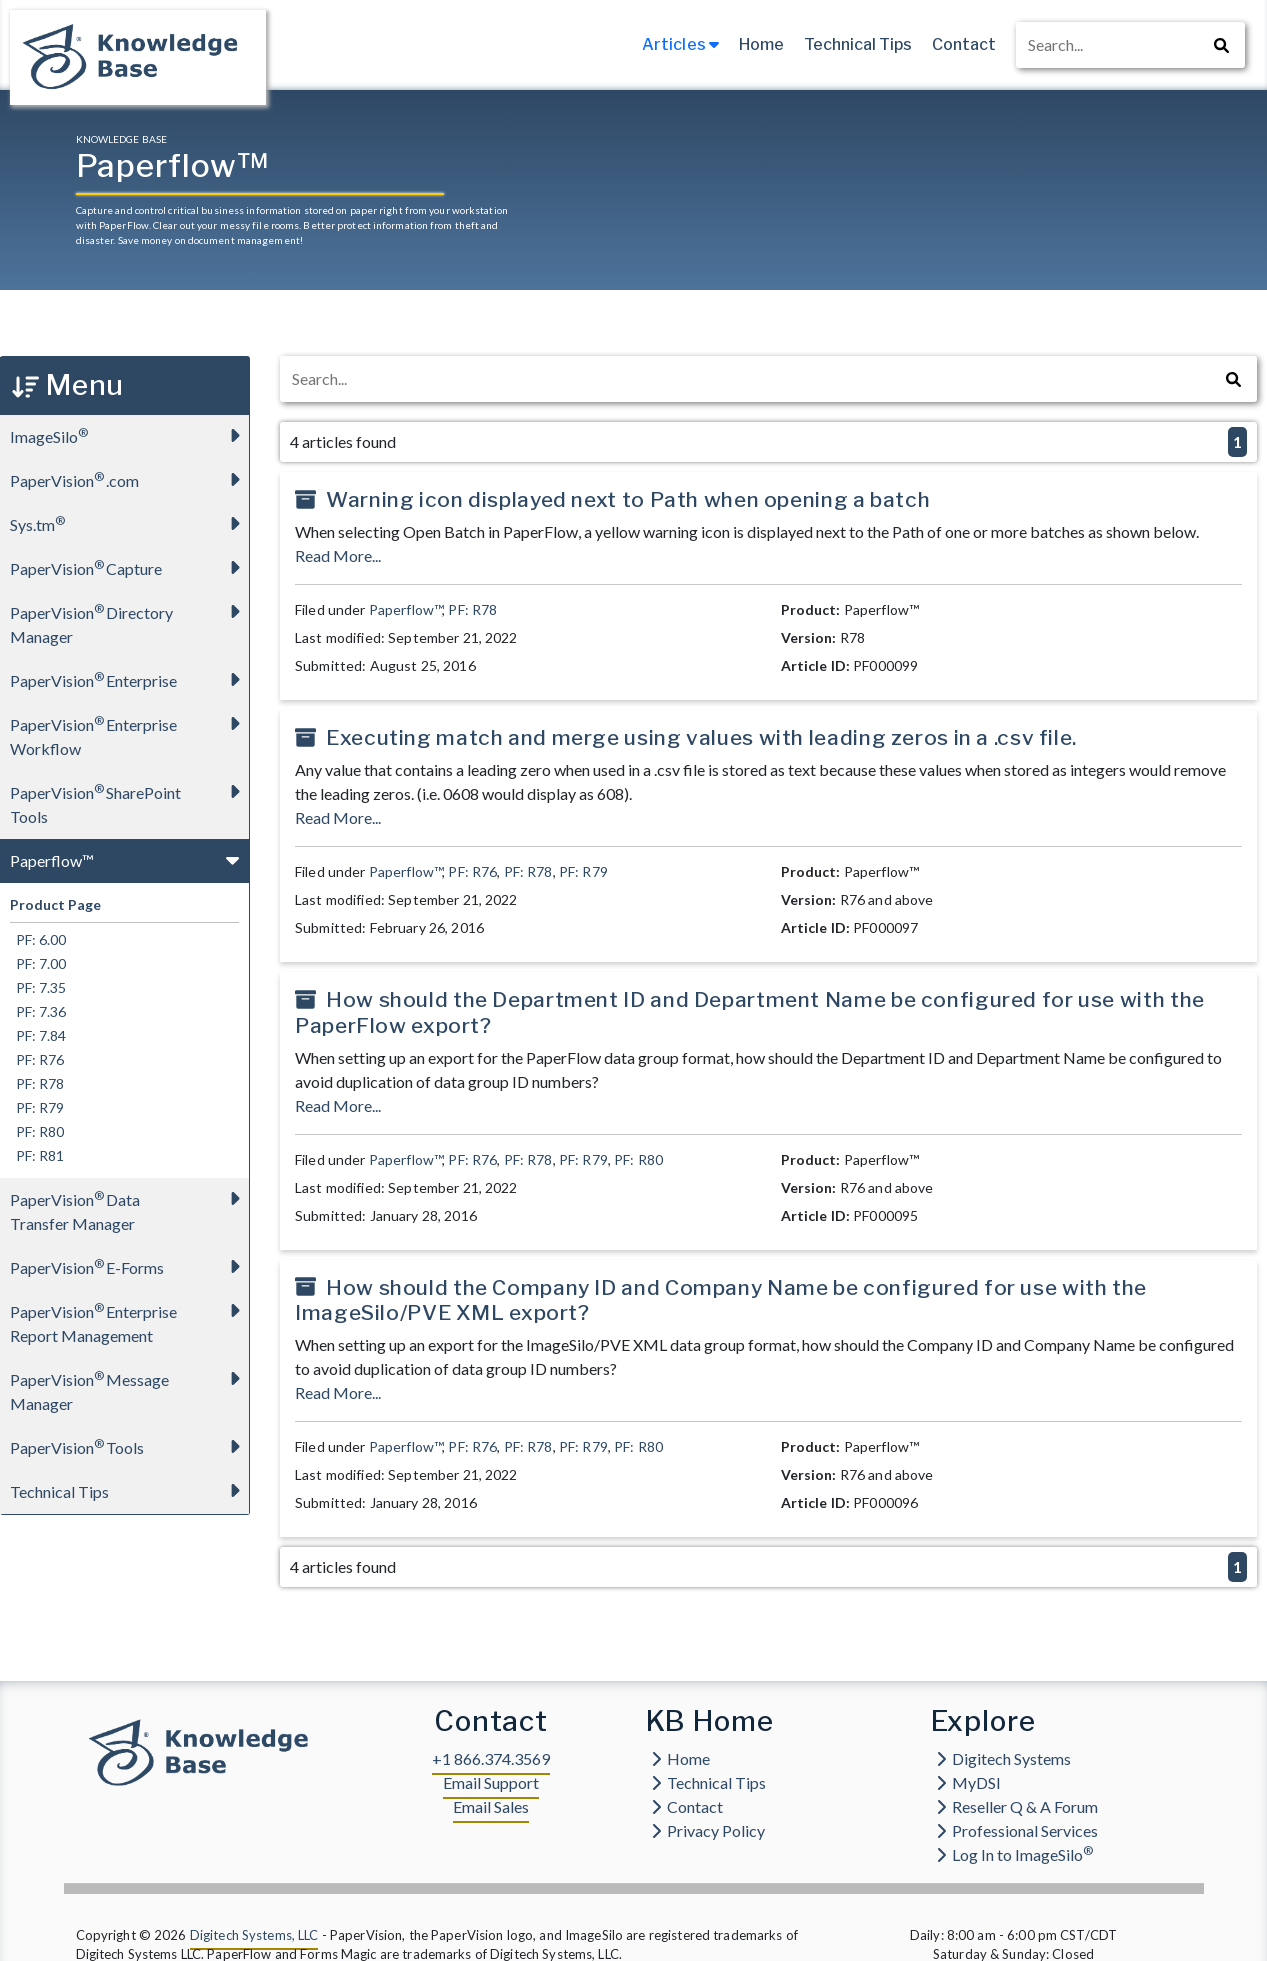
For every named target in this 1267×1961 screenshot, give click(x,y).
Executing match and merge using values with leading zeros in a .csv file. (701, 737)
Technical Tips (858, 44)
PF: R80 (37, 1131)
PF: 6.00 (38, 939)
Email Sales (491, 1806)
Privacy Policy (708, 1830)
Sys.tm (129, 523)
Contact (964, 44)
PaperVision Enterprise (129, 679)
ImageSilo (129, 435)
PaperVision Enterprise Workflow (129, 730)
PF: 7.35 (38, 987)
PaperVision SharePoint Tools (129, 798)
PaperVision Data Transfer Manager (129, 1205)
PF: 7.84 (38, 1035)
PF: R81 (37, 1155)
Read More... (338, 555)
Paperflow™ (129, 859)
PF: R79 (37, 1107)
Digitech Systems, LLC (254, 1935)
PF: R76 (37, 1059)
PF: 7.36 (38, 1011)
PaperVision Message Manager (129, 1385)
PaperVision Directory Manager (129, 618)
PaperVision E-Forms (129, 1266)
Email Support (491, 1782)
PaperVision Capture (129, 567)
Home (761, 44)
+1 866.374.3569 (491, 1758)
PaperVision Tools (129, 1446)
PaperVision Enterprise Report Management (129, 1317)
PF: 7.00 (38, 963)
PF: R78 (37, 1083)
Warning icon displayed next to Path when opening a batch (628, 499)
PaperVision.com (129, 479)
